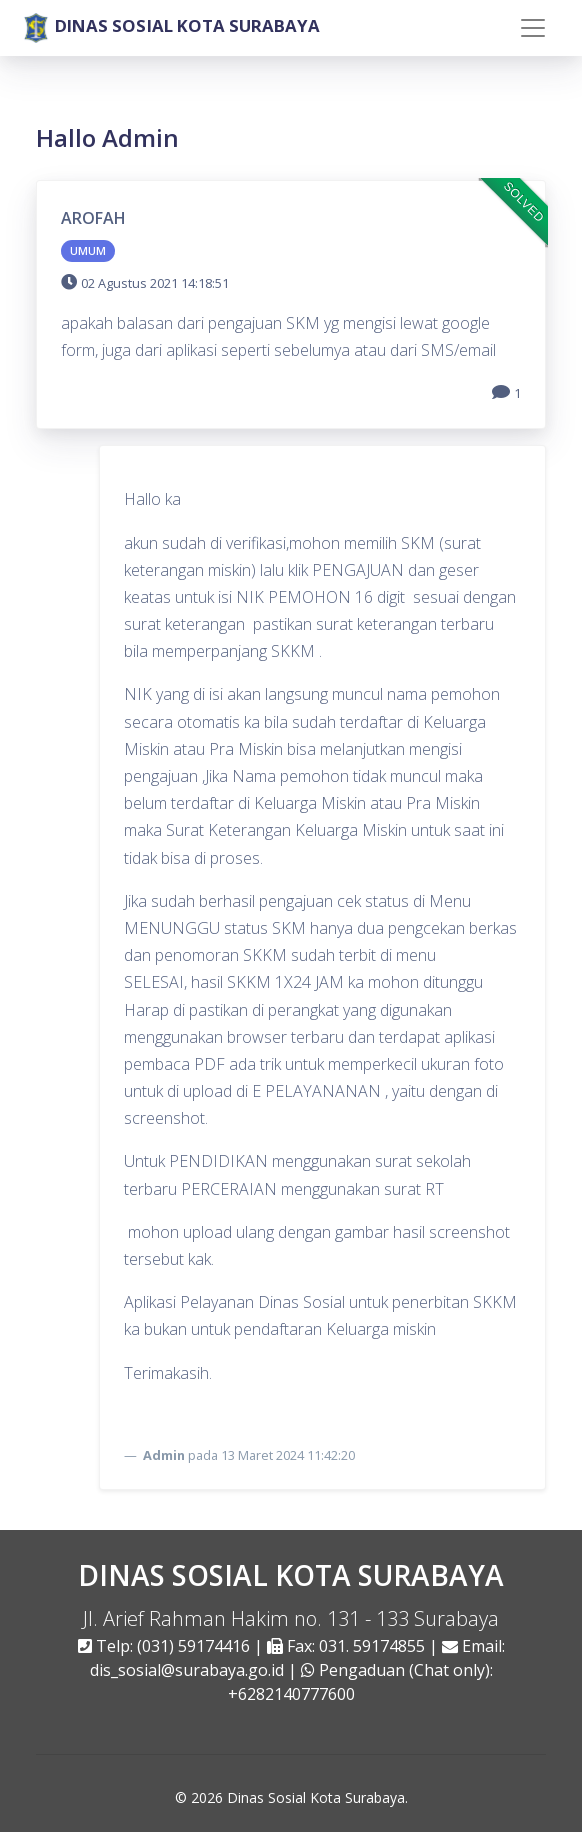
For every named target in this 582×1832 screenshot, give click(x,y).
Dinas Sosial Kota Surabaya (316, 1797)
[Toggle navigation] (533, 28)
